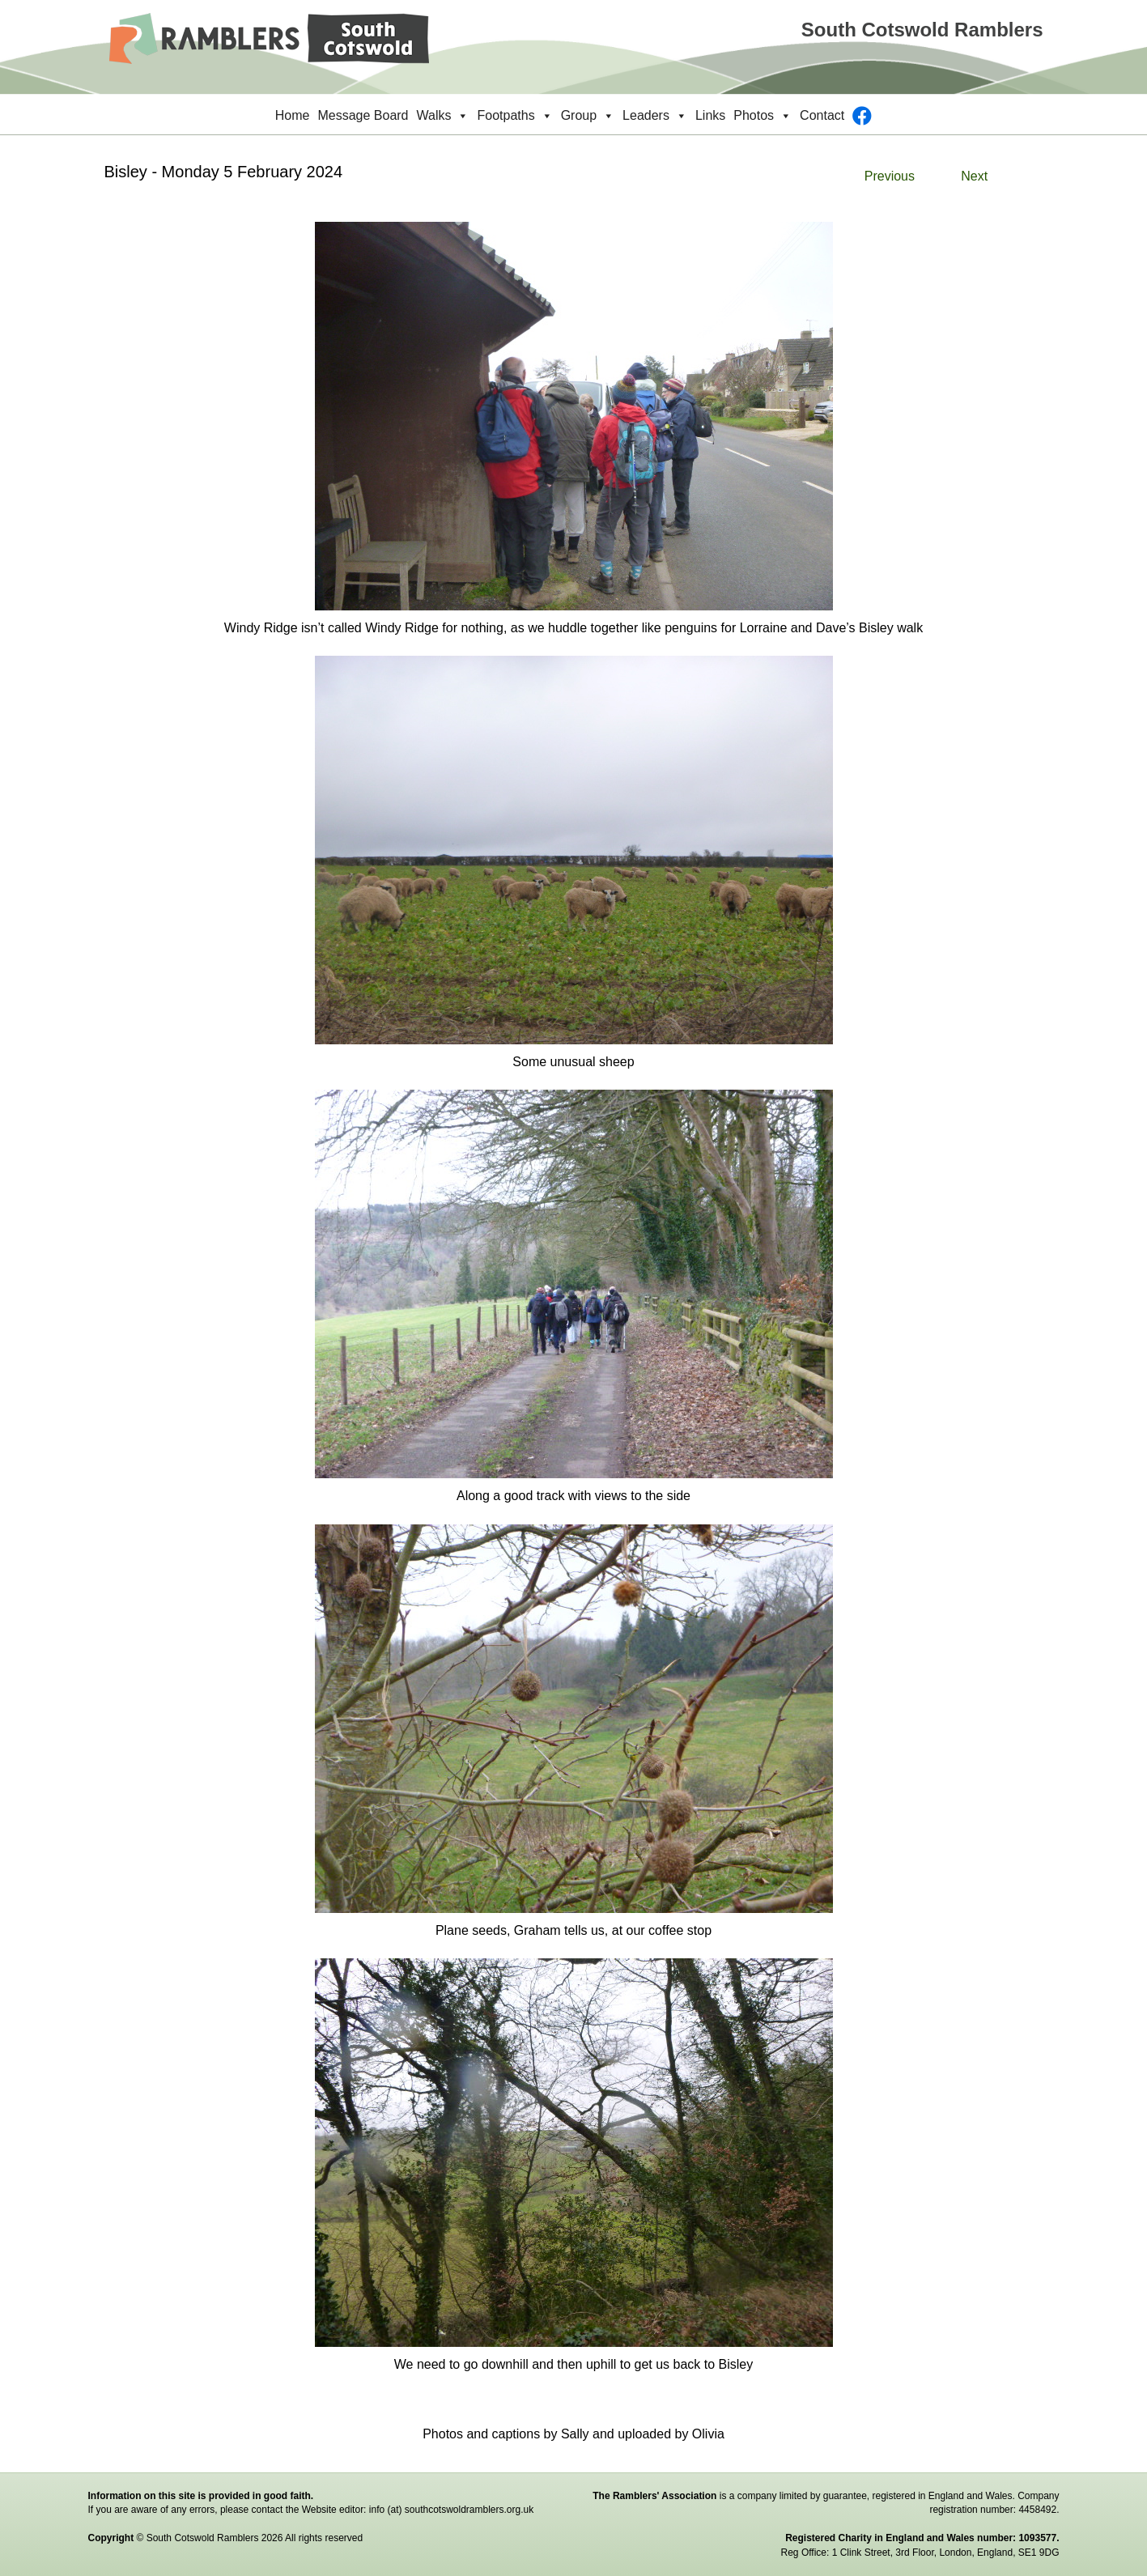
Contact (822, 115)
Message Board (362, 115)
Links (710, 115)
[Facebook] (862, 115)
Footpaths (514, 115)
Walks (443, 115)
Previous (889, 176)
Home (292, 115)
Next (974, 176)
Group (587, 115)
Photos (762, 115)
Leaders (654, 115)
